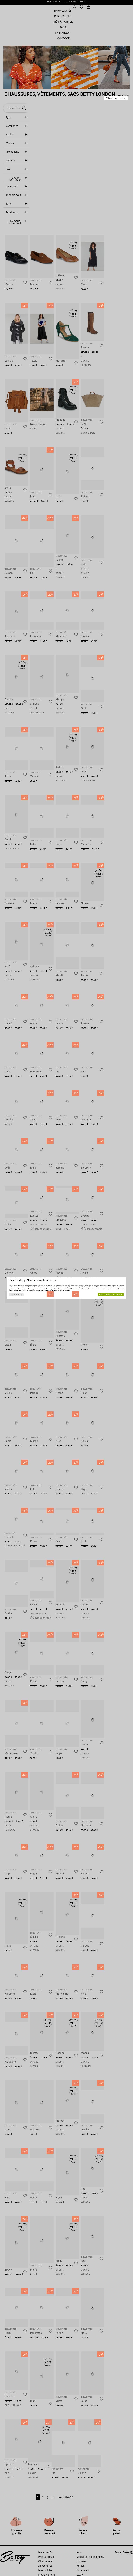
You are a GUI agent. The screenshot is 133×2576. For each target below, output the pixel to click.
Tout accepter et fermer (110, 1294)
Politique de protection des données (58, 1290)
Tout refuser (17, 1294)
